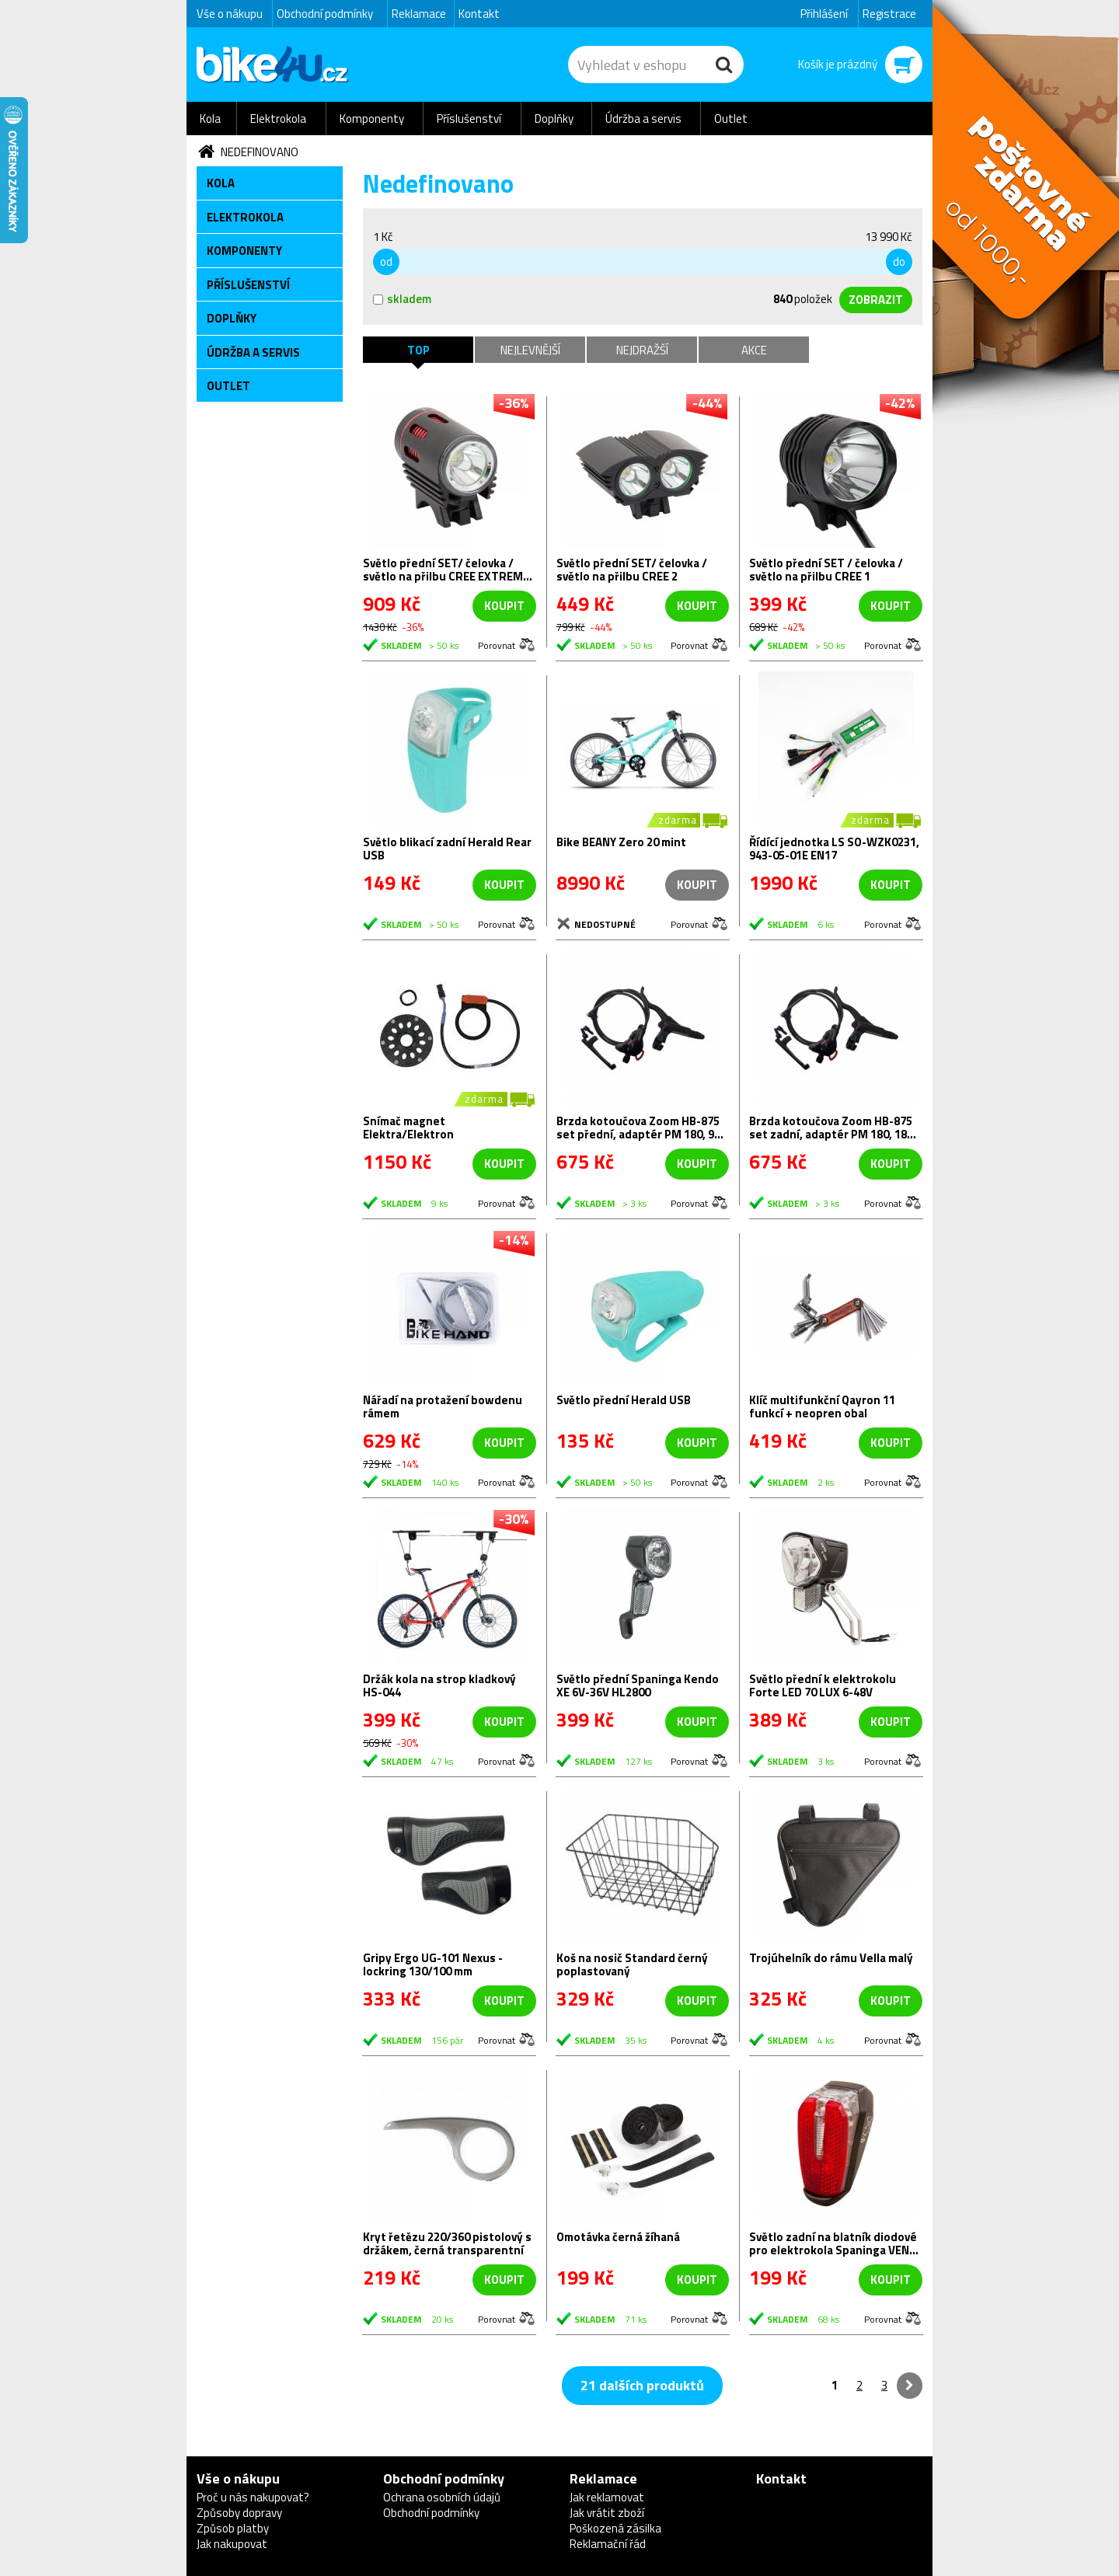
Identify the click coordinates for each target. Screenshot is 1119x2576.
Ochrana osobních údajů (441, 2497)
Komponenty (372, 118)
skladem (402, 299)
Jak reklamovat (607, 2497)
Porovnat (496, 644)
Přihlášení (824, 14)
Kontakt (479, 14)
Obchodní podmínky (325, 14)
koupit (504, 606)
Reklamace (419, 14)
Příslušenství (469, 118)
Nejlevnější (530, 350)
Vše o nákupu (230, 14)
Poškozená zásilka (615, 2528)
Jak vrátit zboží (607, 2513)
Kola (210, 118)
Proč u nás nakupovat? (253, 2497)
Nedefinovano (259, 152)
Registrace (889, 14)
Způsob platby (233, 2528)
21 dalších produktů (642, 2385)
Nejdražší (642, 350)
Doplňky (554, 118)
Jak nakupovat (232, 2544)
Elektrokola (278, 118)
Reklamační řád (608, 2544)
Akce (754, 350)
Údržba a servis (643, 118)
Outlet (731, 118)
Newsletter (12, 307)
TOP (418, 350)
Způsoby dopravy (239, 2513)
